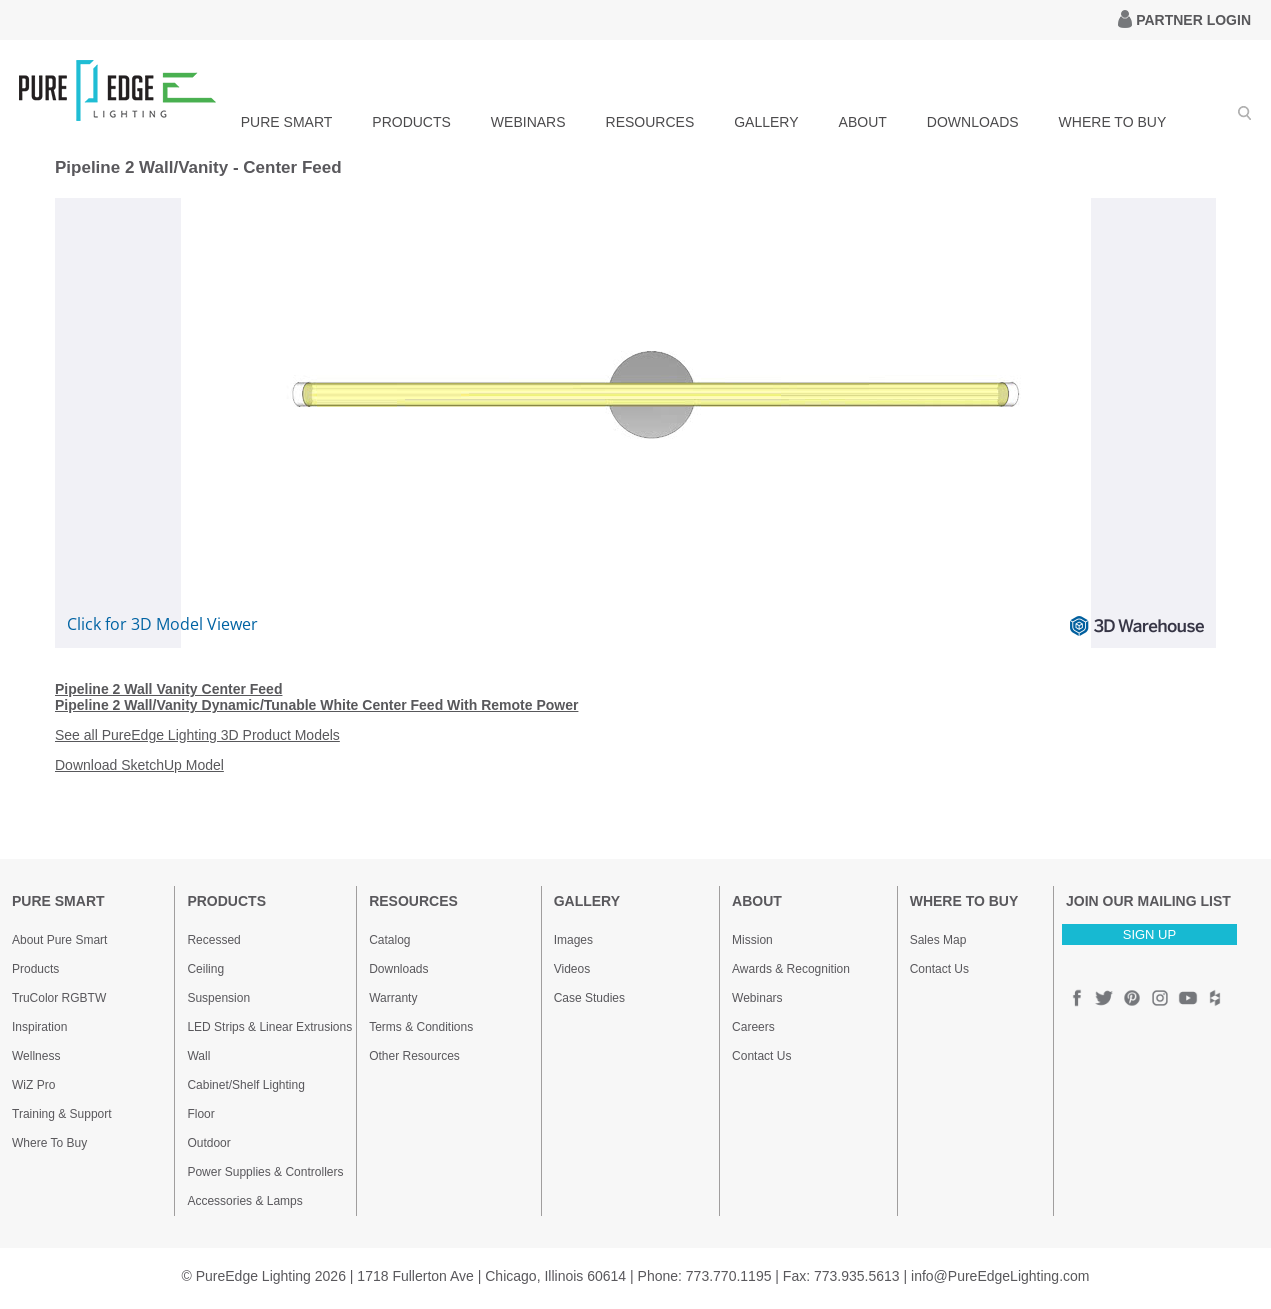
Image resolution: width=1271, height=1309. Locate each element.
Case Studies (589, 998)
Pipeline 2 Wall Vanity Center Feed (168, 689)
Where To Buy (49, 1143)
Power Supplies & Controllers (265, 1172)
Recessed (213, 940)
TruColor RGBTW (59, 998)
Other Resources (414, 1056)
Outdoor (208, 1143)
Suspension (218, 998)
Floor (200, 1114)
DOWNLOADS (973, 122)
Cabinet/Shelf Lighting (245, 1085)
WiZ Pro (33, 1085)
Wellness (36, 1056)
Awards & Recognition (791, 969)
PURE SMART (287, 122)
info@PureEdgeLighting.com (1000, 1276)
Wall (198, 1056)
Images (573, 940)
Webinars (757, 998)
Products (35, 969)
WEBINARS (528, 122)
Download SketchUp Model (139, 765)
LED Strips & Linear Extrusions (269, 1027)
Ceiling (205, 969)
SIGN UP (1149, 934)
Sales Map (938, 940)
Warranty (393, 998)
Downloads (398, 969)
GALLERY (766, 122)
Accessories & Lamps (244, 1201)
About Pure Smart (59, 940)
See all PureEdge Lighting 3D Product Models (197, 735)
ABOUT (863, 122)
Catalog (389, 940)
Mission (752, 940)
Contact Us (761, 1056)
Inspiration (39, 1027)
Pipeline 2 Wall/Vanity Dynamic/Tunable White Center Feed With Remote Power (316, 705)
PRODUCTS (411, 122)
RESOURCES (650, 122)
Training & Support (62, 1114)
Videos (572, 969)
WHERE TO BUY (1113, 122)
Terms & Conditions (421, 1027)
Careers (753, 1027)
